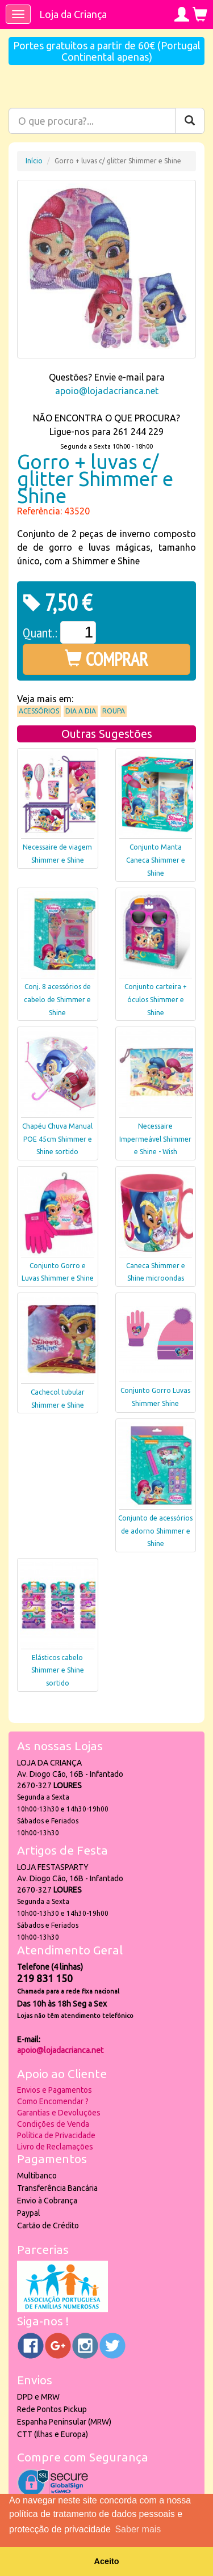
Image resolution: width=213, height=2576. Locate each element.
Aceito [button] (106, 2561)
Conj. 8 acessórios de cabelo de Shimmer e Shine (57, 999)
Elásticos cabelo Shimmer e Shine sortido (57, 1670)
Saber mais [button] (138, 2529)
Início (34, 160)
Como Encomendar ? (53, 2101)
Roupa (113, 711)
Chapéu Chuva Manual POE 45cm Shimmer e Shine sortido (57, 1139)
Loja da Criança (73, 14)
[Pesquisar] (189, 121)
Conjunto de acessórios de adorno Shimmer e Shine (155, 1531)
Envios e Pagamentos (54, 2089)
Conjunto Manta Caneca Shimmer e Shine (155, 860)
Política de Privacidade (56, 2135)
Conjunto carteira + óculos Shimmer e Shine (155, 999)
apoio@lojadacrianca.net (106, 391)
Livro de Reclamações (55, 2146)
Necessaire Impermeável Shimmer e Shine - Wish (155, 1139)
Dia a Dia (80, 711)
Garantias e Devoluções (59, 2112)
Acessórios (39, 711)
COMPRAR (106, 659)
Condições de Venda (53, 2124)
